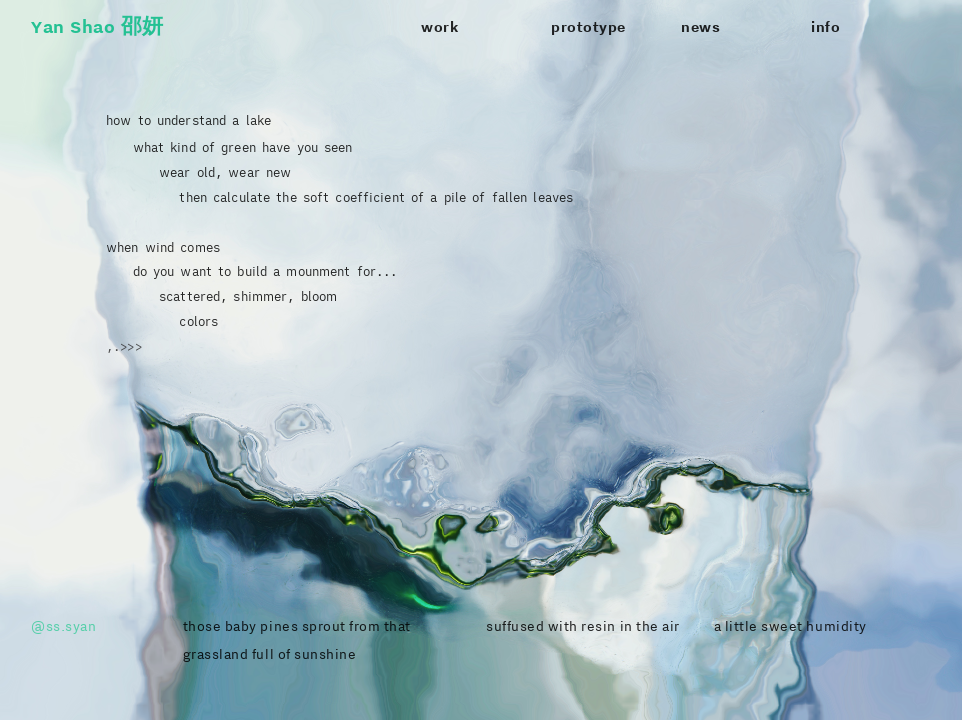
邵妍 (142, 26)
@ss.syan (63, 626)
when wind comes (163, 247)
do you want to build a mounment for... (265, 271)
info (825, 27)
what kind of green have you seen (229, 147)
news (700, 27)
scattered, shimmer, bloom (248, 296)
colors (198, 321)
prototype (588, 27)
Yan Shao (73, 26)
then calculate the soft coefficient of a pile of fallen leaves (339, 197)
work (439, 27)
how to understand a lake (188, 120)
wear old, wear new (198, 172)
